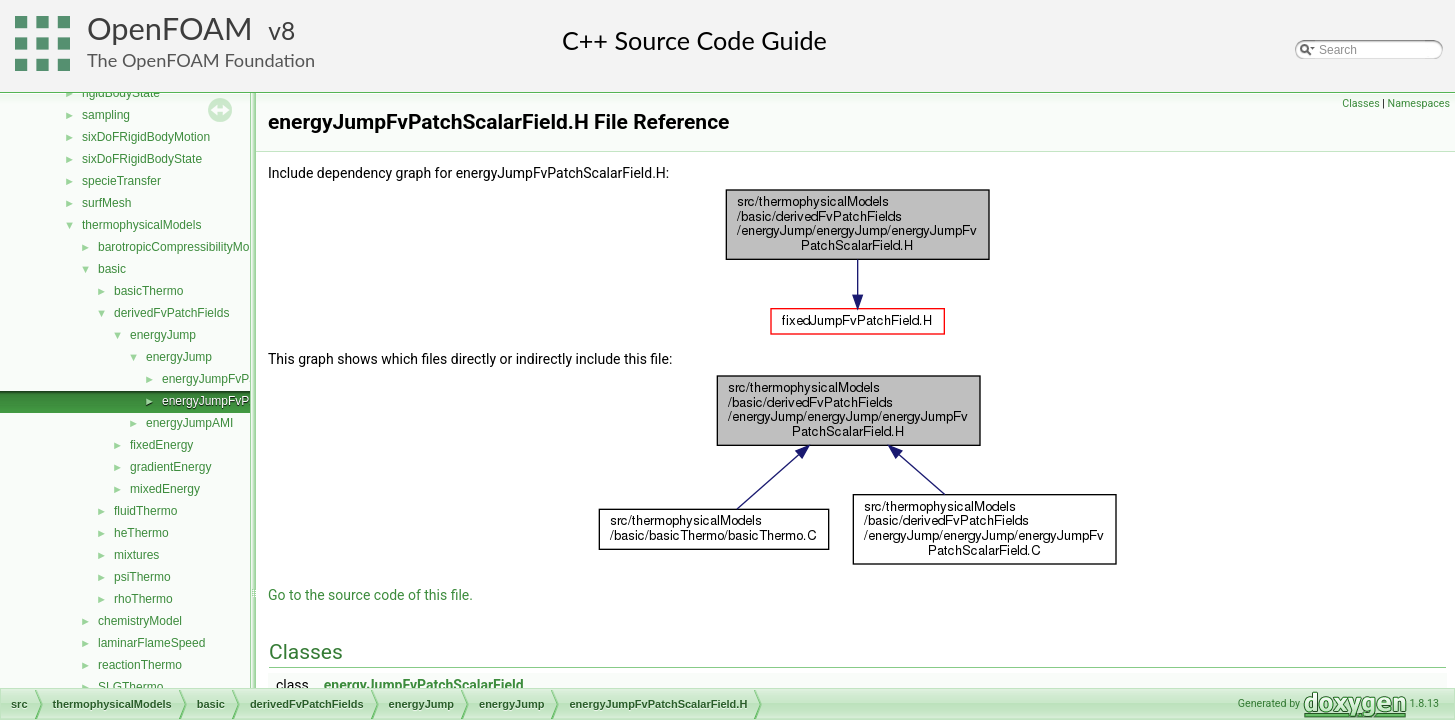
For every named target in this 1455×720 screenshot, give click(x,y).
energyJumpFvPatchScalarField (424, 685)
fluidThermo (145, 511)
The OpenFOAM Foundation (201, 60)
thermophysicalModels (141, 225)
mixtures (136, 555)
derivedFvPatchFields (171, 313)
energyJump (163, 335)
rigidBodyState (121, 93)
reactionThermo (140, 665)
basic (112, 269)
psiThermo (142, 577)
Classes (1360, 103)
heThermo (141, 533)
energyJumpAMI (189, 423)
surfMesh (106, 203)
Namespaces (1419, 103)
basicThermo (148, 291)
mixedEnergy (165, 489)
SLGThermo (130, 687)
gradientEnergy (170, 467)
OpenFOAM (170, 28)
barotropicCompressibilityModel (181, 247)
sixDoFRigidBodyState (142, 159)
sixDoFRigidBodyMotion (146, 137)
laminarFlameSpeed (151, 643)
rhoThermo (143, 599)
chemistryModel (140, 621)
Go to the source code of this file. (370, 595)
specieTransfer (121, 181)
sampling (106, 115)
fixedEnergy (161, 445)
